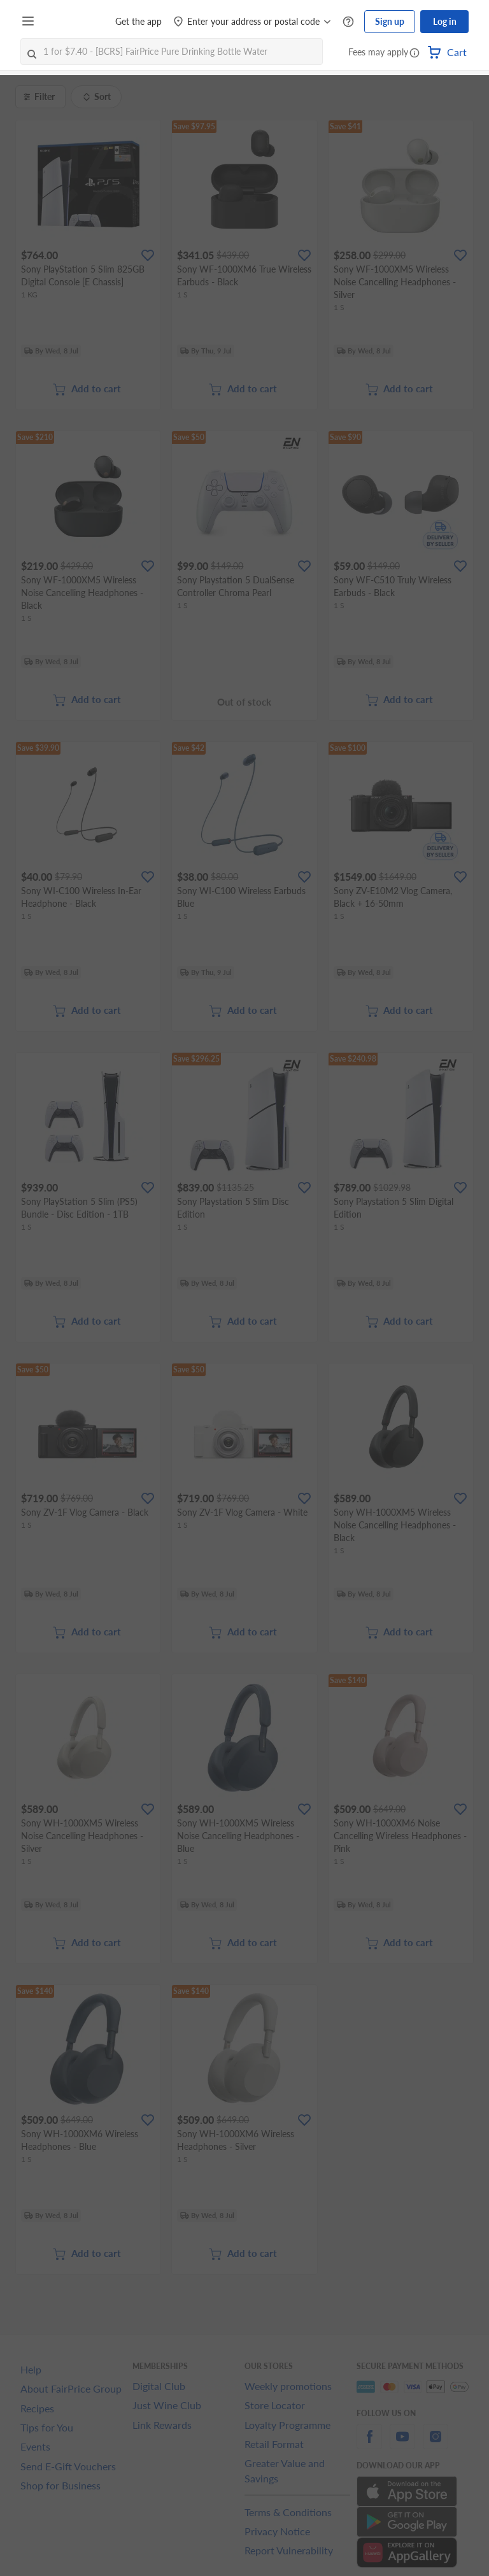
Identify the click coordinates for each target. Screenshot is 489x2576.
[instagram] (435, 2444)
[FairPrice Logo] (75, 21)
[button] (414, 53)
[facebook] (369, 2444)
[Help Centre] (348, 22)
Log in (445, 21)
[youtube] (402, 2444)
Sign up (389, 21)
